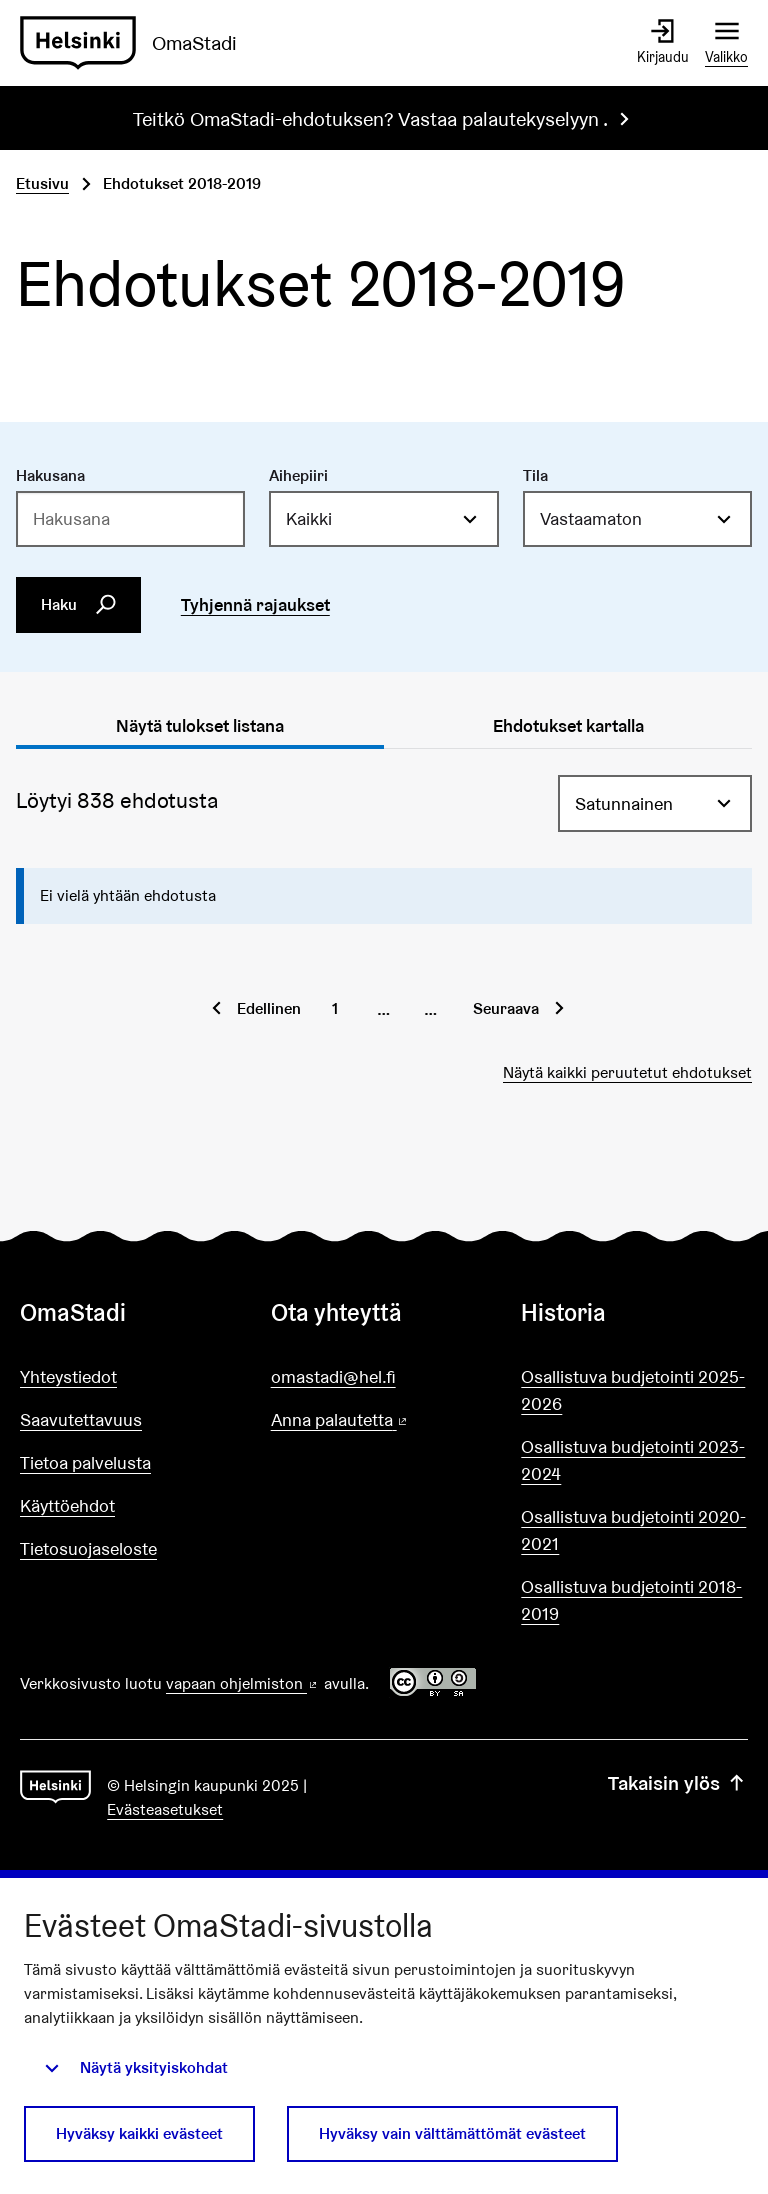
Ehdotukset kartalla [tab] (568, 725)
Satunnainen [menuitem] (624, 803)
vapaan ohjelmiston (243, 1683)
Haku (79, 604)
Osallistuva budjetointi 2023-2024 (633, 1460)
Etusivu (42, 183)
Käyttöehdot (67, 1505)
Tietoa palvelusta (85, 1462)
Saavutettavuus (81, 1419)
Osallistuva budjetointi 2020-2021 (633, 1530)
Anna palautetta (384, 1420)
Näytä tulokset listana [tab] (200, 725)
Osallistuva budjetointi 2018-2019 (631, 1600)
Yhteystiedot (68, 1376)
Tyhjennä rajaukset (255, 604)
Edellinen (269, 1008)
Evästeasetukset (165, 1809)
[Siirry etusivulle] (136, 43)
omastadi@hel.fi (333, 1376)
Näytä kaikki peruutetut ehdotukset (627, 1072)
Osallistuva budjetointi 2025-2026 (633, 1390)
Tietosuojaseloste (88, 1548)
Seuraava (506, 1008)
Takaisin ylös (678, 1783)
